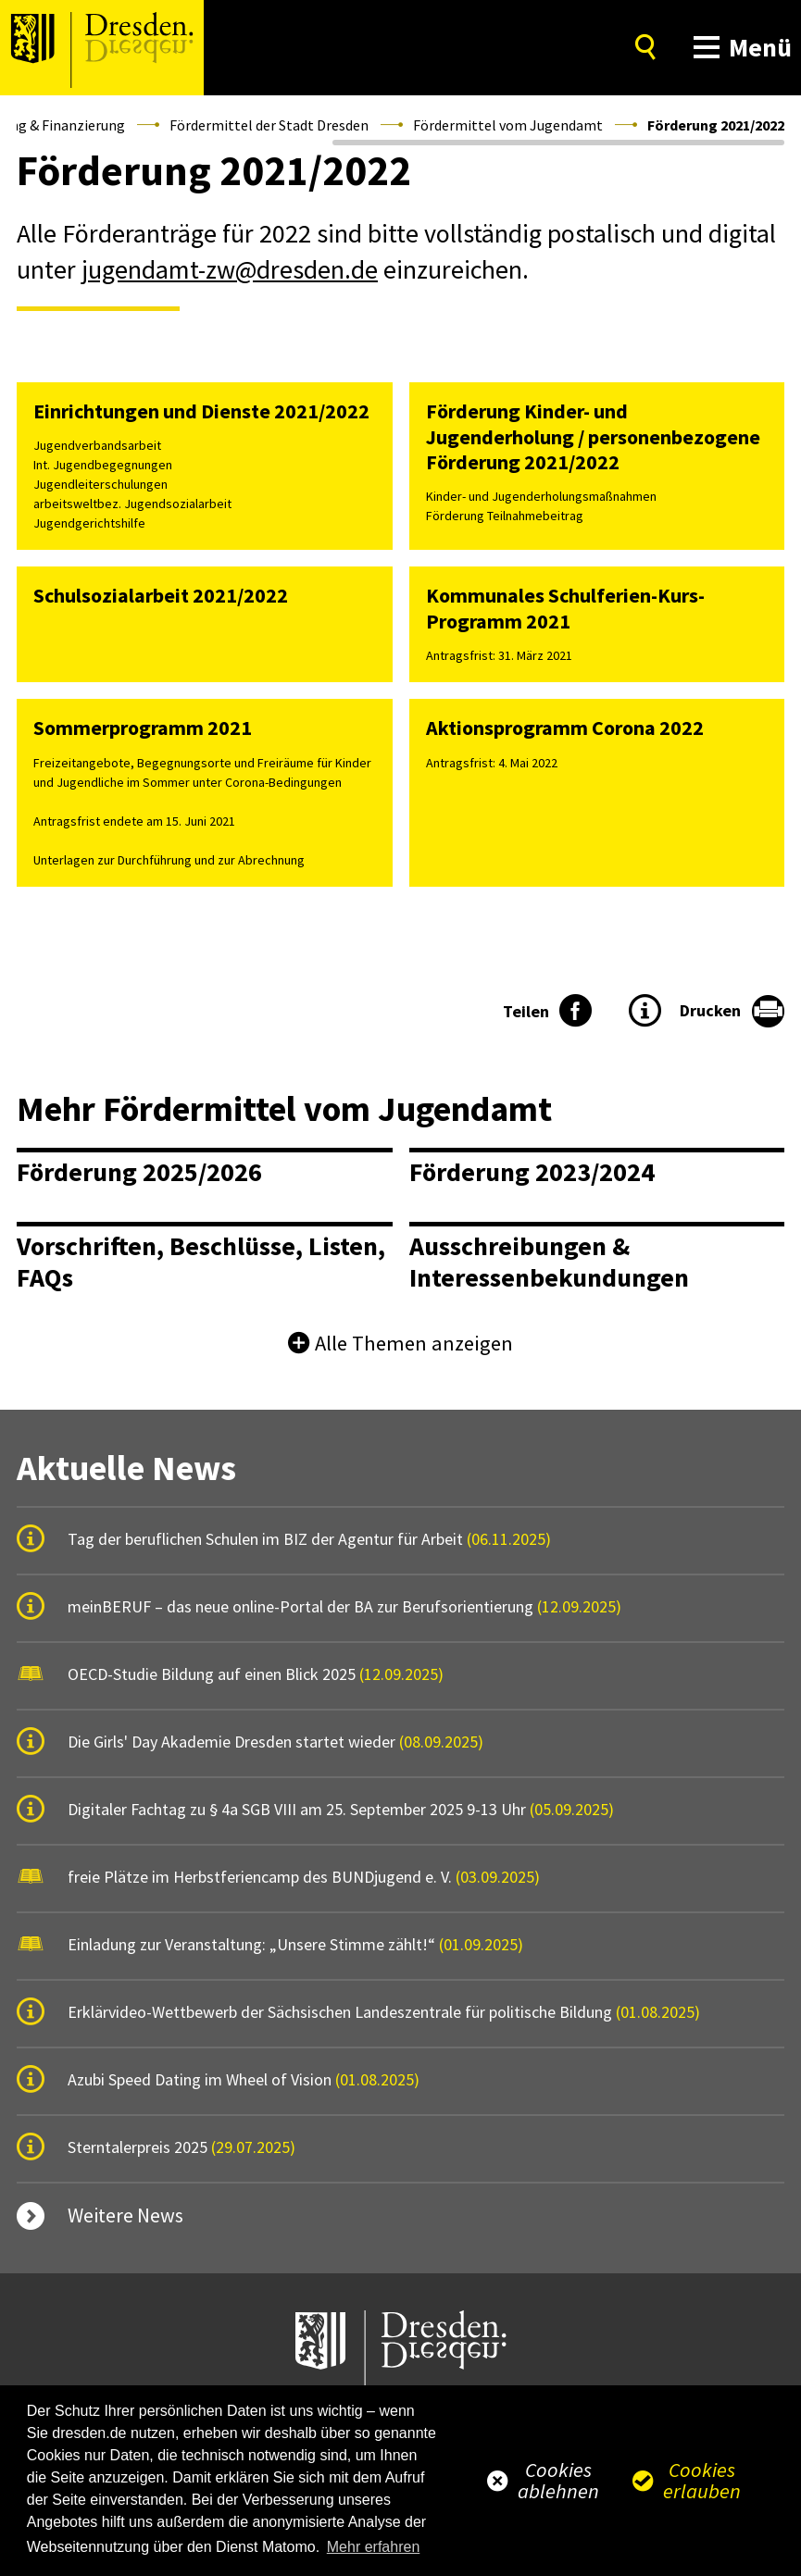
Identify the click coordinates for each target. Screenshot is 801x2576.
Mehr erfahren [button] (373, 2547)
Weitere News (125, 2215)
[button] (738, 47)
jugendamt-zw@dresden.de (229, 269)
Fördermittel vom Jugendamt (508, 125)
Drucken (710, 1010)
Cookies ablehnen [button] (558, 2480)
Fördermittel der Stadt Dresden (269, 125)
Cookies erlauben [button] (702, 2480)
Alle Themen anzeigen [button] (414, 1343)
